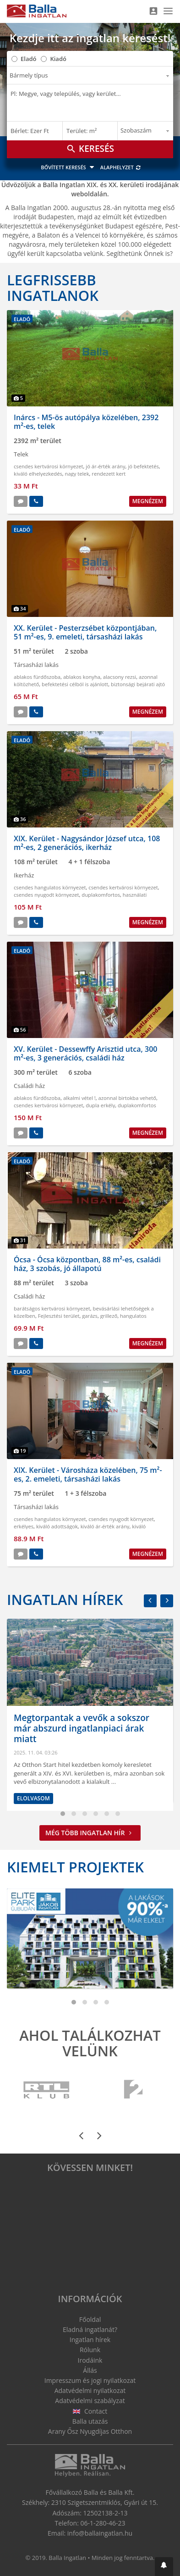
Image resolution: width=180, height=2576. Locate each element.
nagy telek (77, 473)
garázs (90, 1315)
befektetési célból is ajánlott (75, 684)
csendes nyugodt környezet (46, 894)
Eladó (28, 59)
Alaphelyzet (121, 167)
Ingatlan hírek (65, 1599)
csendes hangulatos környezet (50, 887)
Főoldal (90, 2319)
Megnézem (147, 501)
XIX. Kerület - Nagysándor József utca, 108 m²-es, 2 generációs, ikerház (87, 842)
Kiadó (58, 59)
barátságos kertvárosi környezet (52, 1308)
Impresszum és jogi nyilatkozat (90, 2380)
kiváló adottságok (57, 1526)
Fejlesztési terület (59, 1315)
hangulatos (133, 1315)
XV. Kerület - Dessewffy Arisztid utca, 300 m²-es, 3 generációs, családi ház (86, 1053)
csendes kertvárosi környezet (48, 466)
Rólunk (90, 2349)
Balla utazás (90, 2421)
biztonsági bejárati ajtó (138, 684)
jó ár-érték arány (105, 466)
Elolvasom (33, 1798)
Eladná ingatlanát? (90, 2329)
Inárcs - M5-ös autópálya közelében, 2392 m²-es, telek (86, 421)
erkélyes (23, 1526)
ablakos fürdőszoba (37, 676)
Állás (90, 2370)
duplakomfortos (101, 894)
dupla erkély (100, 1105)
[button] (164, 2566)
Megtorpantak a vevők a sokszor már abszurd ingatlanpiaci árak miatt (81, 1728)
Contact (90, 2411)
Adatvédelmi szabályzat (90, 2400)
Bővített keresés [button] (69, 167)
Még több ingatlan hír (90, 1832)
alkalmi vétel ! (79, 1097)
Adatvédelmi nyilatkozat (90, 2390)
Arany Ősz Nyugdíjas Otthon (90, 2431)
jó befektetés (143, 466)
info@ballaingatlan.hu (99, 2533)
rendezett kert (108, 473)
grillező (108, 1315)
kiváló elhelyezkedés (38, 473)
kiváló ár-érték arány (105, 1526)
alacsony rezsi (119, 676)
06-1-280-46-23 (102, 2523)
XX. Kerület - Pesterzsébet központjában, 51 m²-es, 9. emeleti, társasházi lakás (85, 632)
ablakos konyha (81, 676)
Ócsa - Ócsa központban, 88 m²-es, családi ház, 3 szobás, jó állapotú (87, 1264)
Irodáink (90, 2360)
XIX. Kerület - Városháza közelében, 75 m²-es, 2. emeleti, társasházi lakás (88, 1474)
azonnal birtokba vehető (127, 1097)
